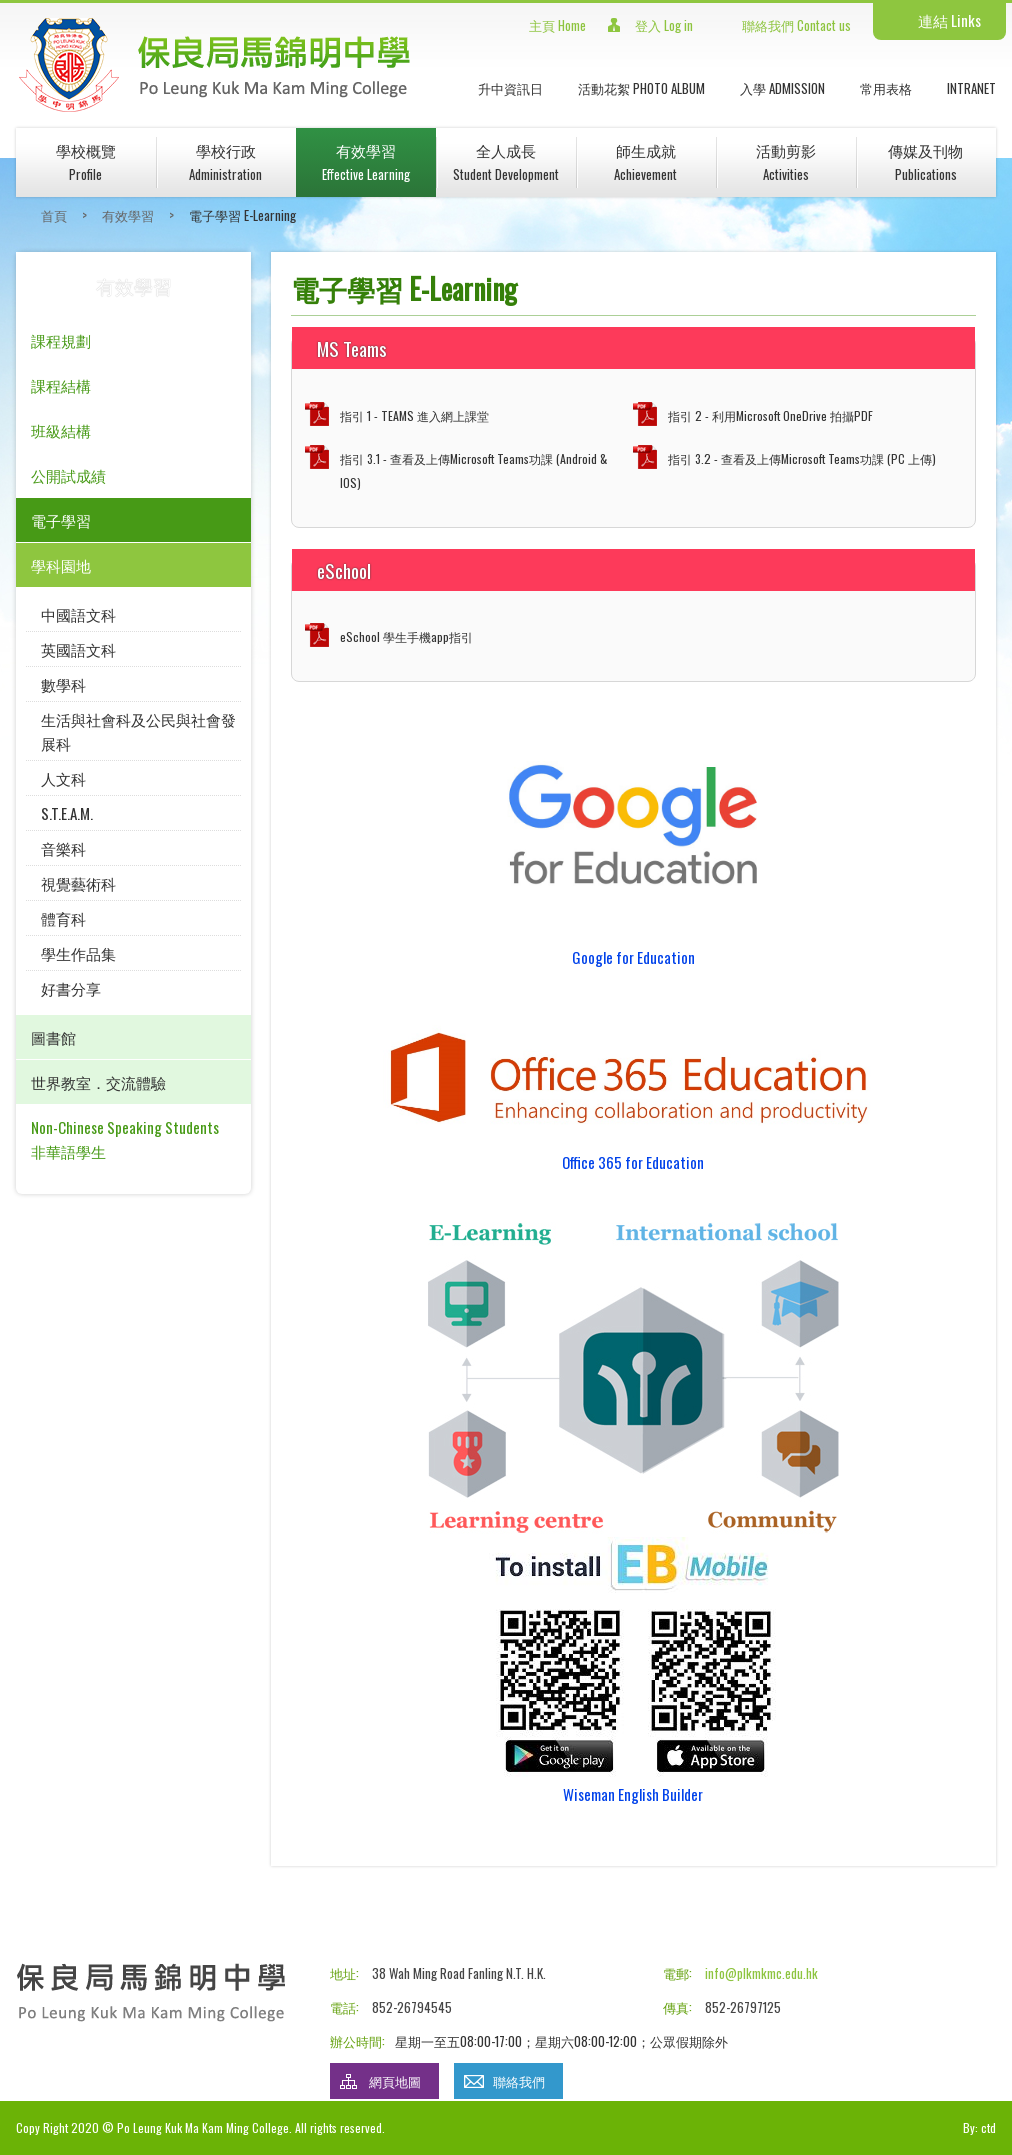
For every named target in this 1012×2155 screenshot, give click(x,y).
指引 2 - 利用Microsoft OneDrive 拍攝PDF (770, 415)
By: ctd (979, 2127)
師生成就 (645, 161)
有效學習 (366, 161)
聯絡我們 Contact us (796, 25)
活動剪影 (786, 161)
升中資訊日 (510, 88)
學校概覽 (86, 161)
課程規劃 (61, 340)
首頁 (54, 215)
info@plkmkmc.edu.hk (761, 1973)
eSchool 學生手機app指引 (406, 636)
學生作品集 (78, 953)
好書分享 (71, 988)
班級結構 (61, 430)
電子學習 (61, 520)
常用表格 (886, 88)
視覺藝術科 (78, 883)
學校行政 (225, 161)
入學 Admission (782, 88)
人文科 (63, 778)
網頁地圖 (395, 2081)
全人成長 (506, 161)
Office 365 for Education (633, 1162)
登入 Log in (664, 25)
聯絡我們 (519, 2081)
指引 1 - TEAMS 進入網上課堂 (414, 415)
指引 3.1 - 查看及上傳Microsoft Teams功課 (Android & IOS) (473, 470)
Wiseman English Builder (633, 1794)
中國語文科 (78, 614)
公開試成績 (68, 475)
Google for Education (633, 957)
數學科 (63, 684)
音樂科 (63, 848)
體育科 (63, 918)
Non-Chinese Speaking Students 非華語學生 (125, 1139)
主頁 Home (557, 25)
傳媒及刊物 (925, 161)
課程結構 (61, 385)
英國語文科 (78, 649)
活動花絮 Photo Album (641, 88)
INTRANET (971, 88)
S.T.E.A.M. (67, 813)
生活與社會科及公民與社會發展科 (138, 731)
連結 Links (949, 20)
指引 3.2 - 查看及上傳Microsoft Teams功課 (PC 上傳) (802, 458)
